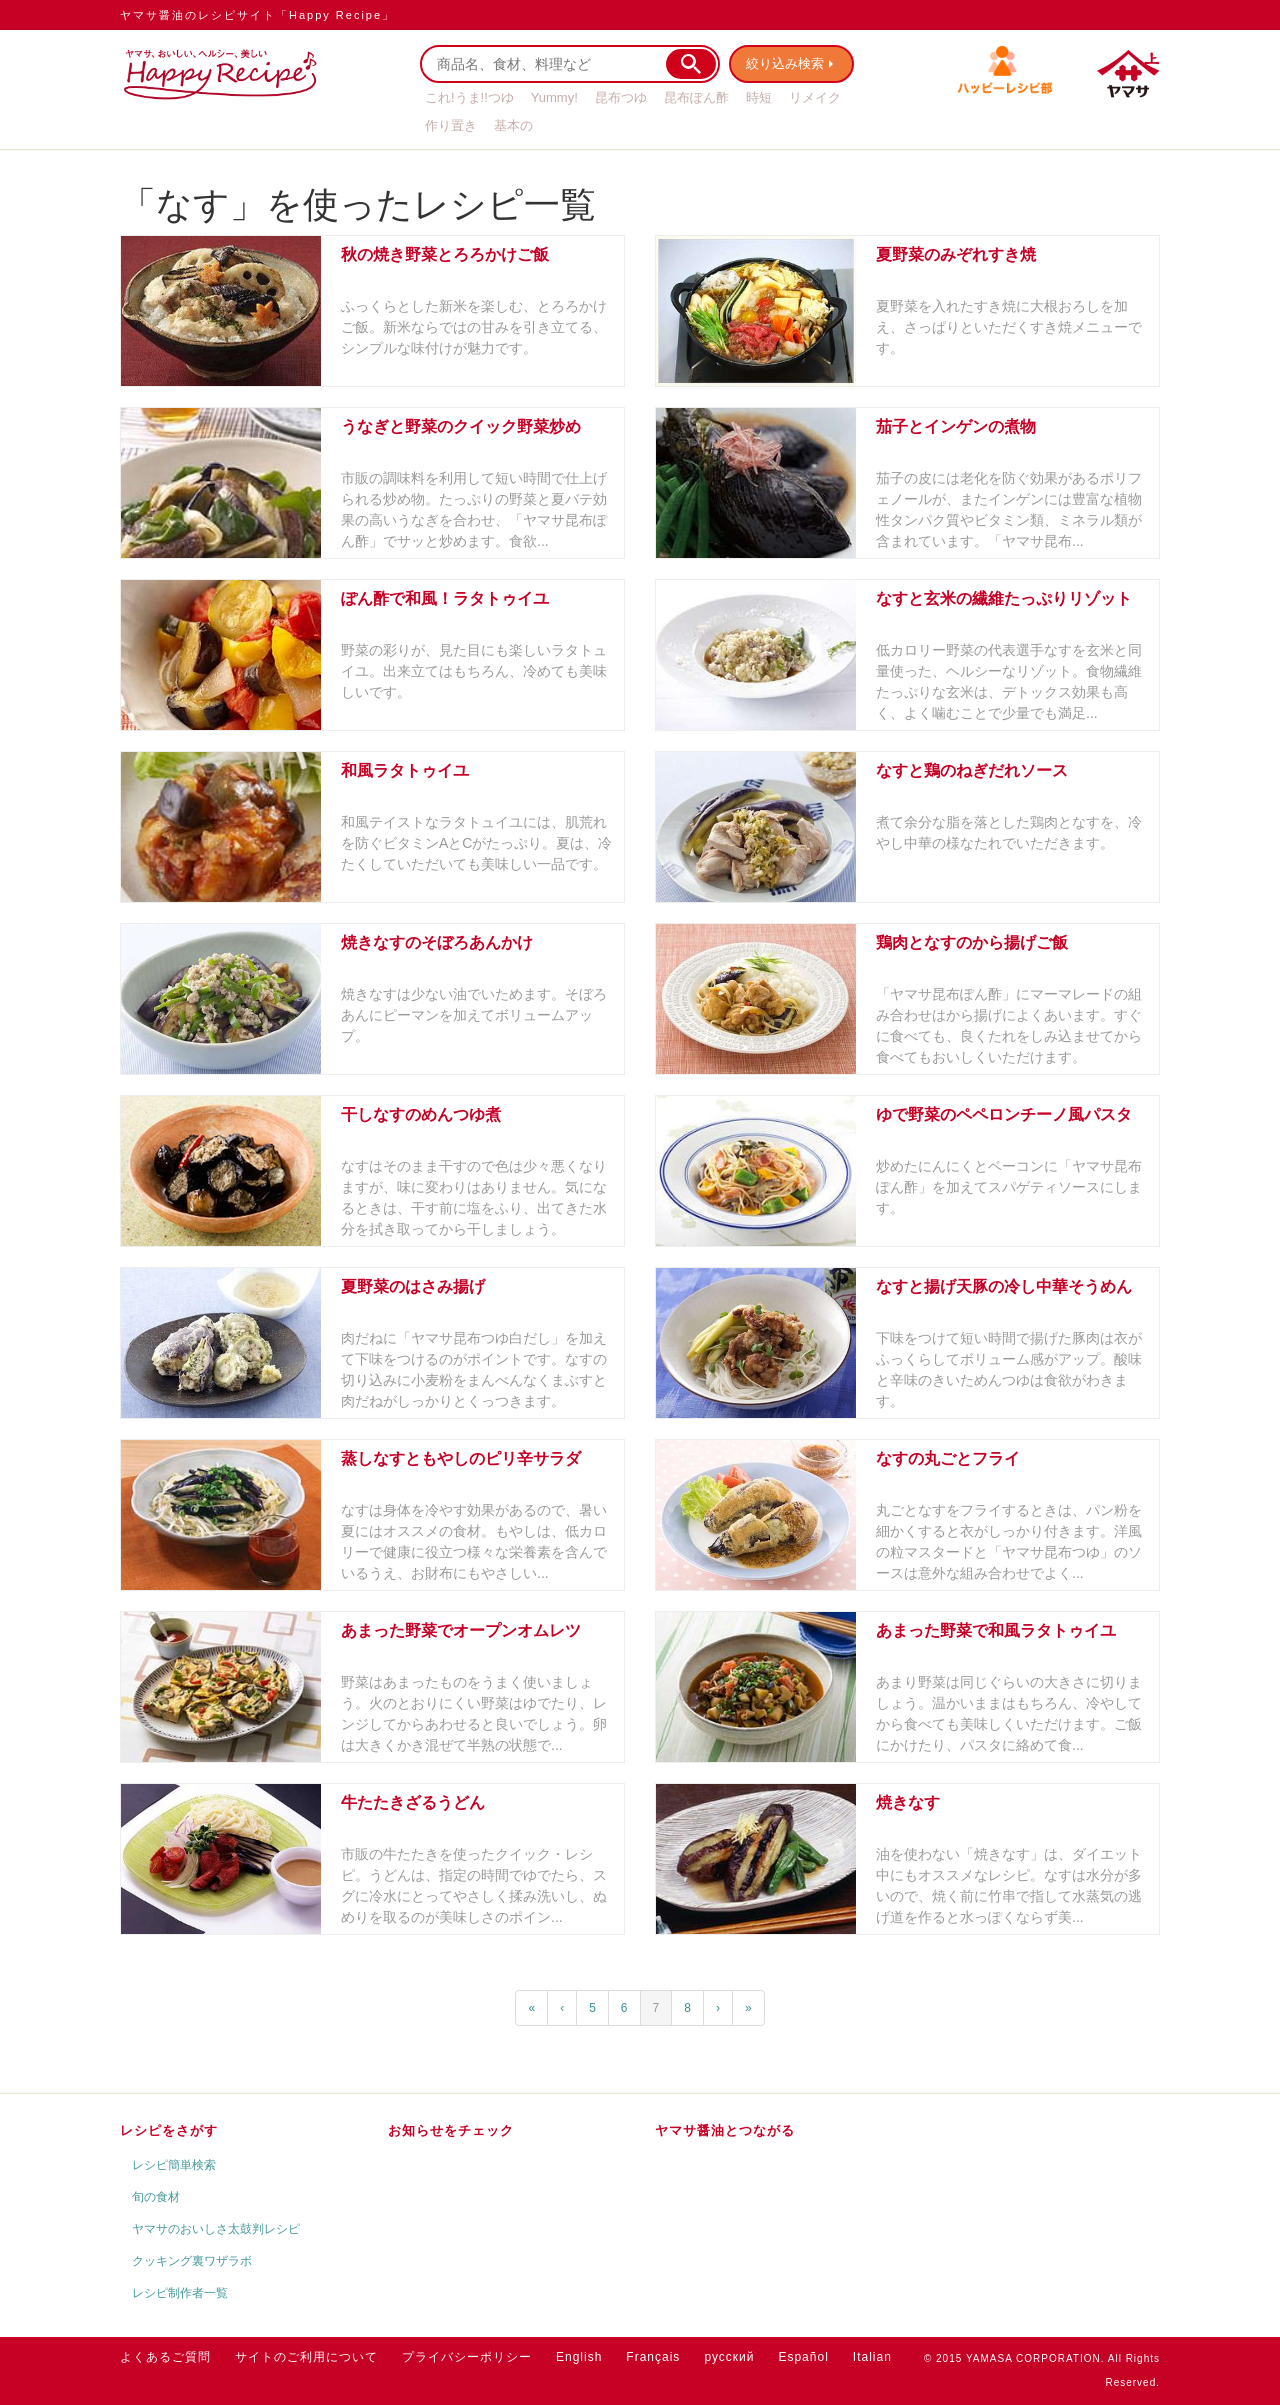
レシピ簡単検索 (174, 2165)
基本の (513, 125)
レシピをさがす (169, 2130)
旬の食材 (156, 2197)
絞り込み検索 (786, 63)
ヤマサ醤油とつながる (725, 2130)
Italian (872, 2357)
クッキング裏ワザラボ (192, 2261)
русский (729, 2357)
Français (653, 2357)
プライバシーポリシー (467, 2357)
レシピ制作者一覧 (180, 2293)
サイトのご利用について (306, 2357)
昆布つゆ (621, 97)
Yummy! (554, 97)
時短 (759, 97)
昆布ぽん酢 (696, 97)
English (579, 2357)
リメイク (815, 97)
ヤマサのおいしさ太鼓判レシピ (216, 2229)
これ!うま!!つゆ (469, 97)
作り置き (451, 125)
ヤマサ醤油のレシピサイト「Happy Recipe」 (257, 15)
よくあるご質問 (165, 2357)
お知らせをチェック (451, 2130)
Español (803, 2357)
